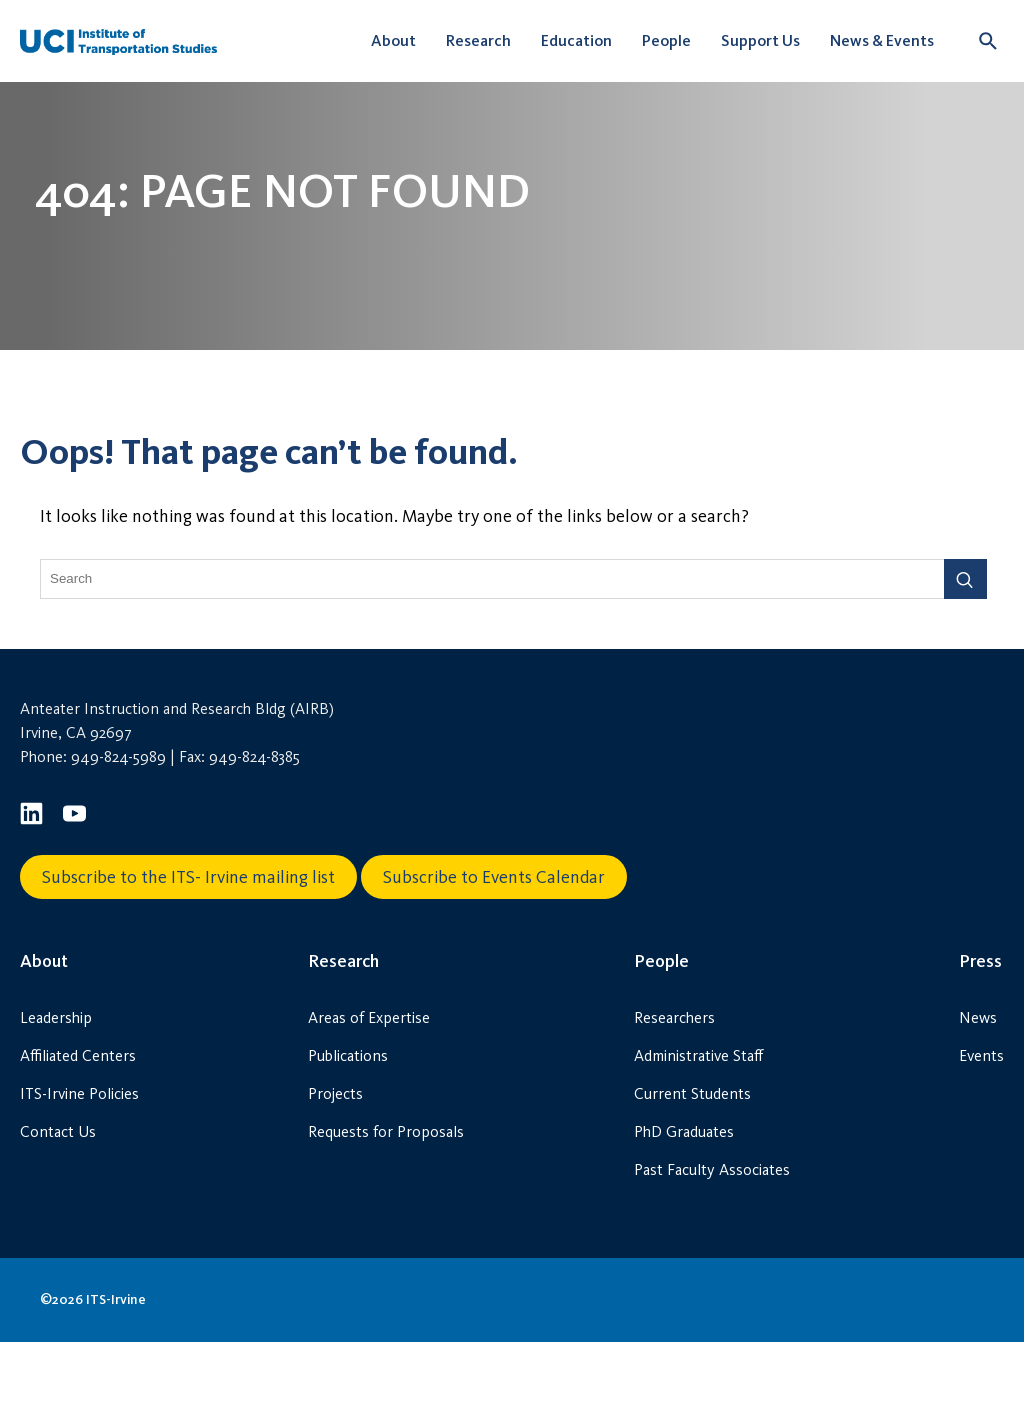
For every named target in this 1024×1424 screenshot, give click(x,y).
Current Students (692, 1175)
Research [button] (478, 40)
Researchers (674, 1099)
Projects (335, 1175)
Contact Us (58, 1213)
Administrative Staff (698, 1137)
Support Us (760, 40)
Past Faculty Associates (712, 1251)
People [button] (666, 40)
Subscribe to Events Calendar (494, 959)
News (978, 1099)
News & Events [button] (882, 40)
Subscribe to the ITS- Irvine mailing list (188, 959)
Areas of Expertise (369, 1099)
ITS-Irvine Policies (79, 1175)
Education (576, 40)
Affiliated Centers (78, 1137)
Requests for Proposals (386, 1213)
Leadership (56, 1099)
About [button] (393, 40)
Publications (348, 1137)
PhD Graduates (684, 1213)
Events (981, 1137)
